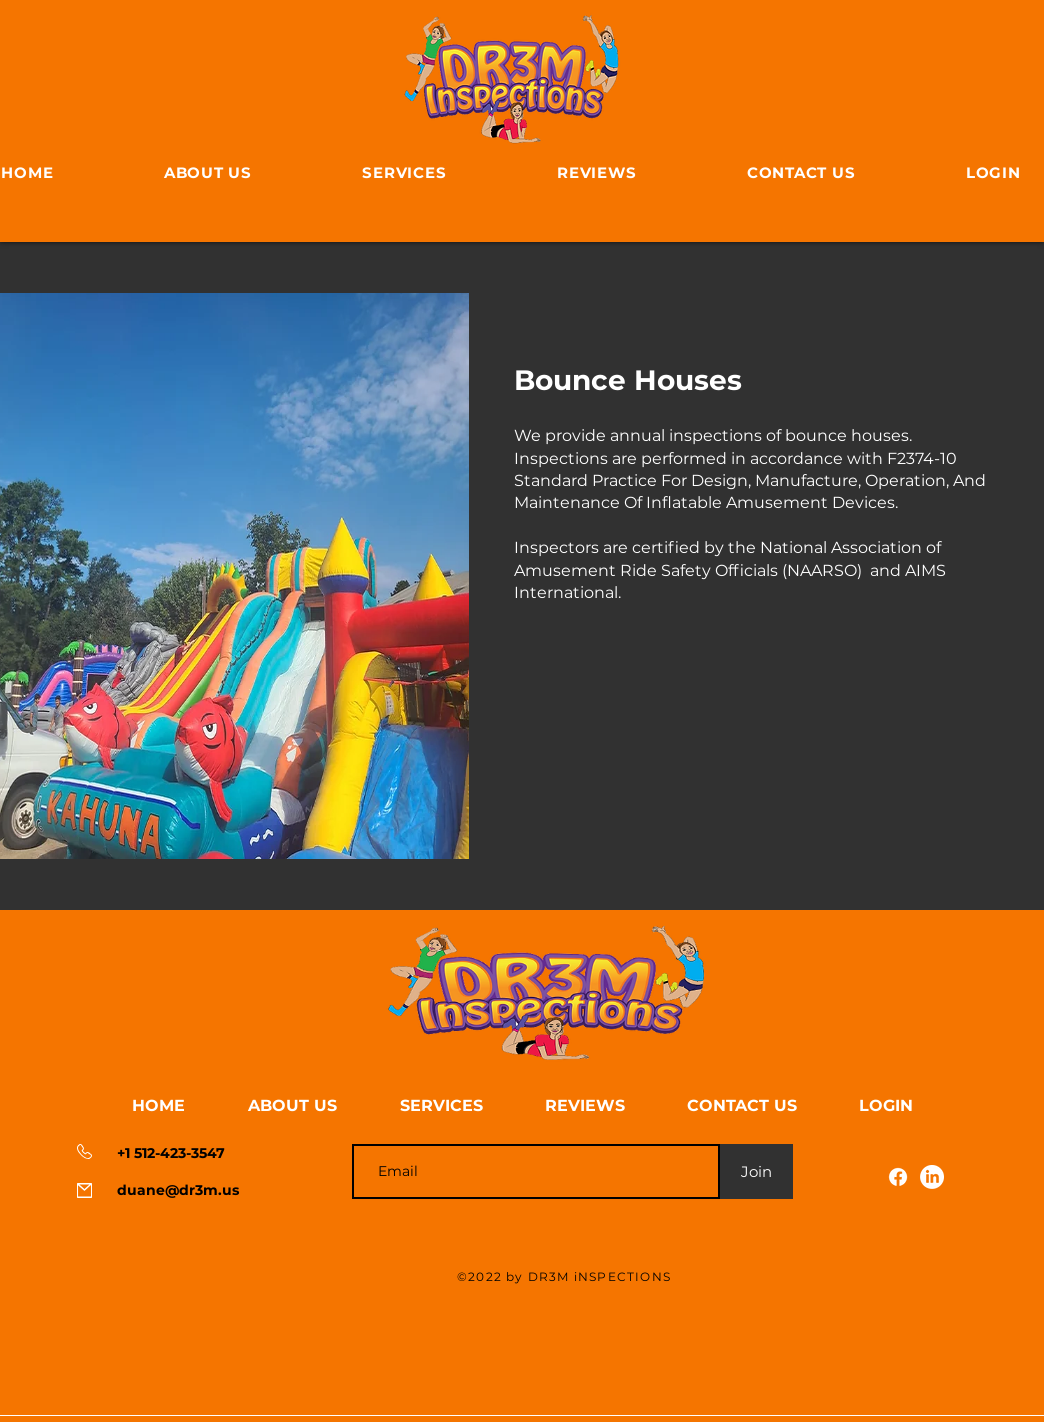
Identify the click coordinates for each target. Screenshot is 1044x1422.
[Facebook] (898, 1177)
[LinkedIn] (932, 1177)
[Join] (756, 1171)
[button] (886, 1106)
